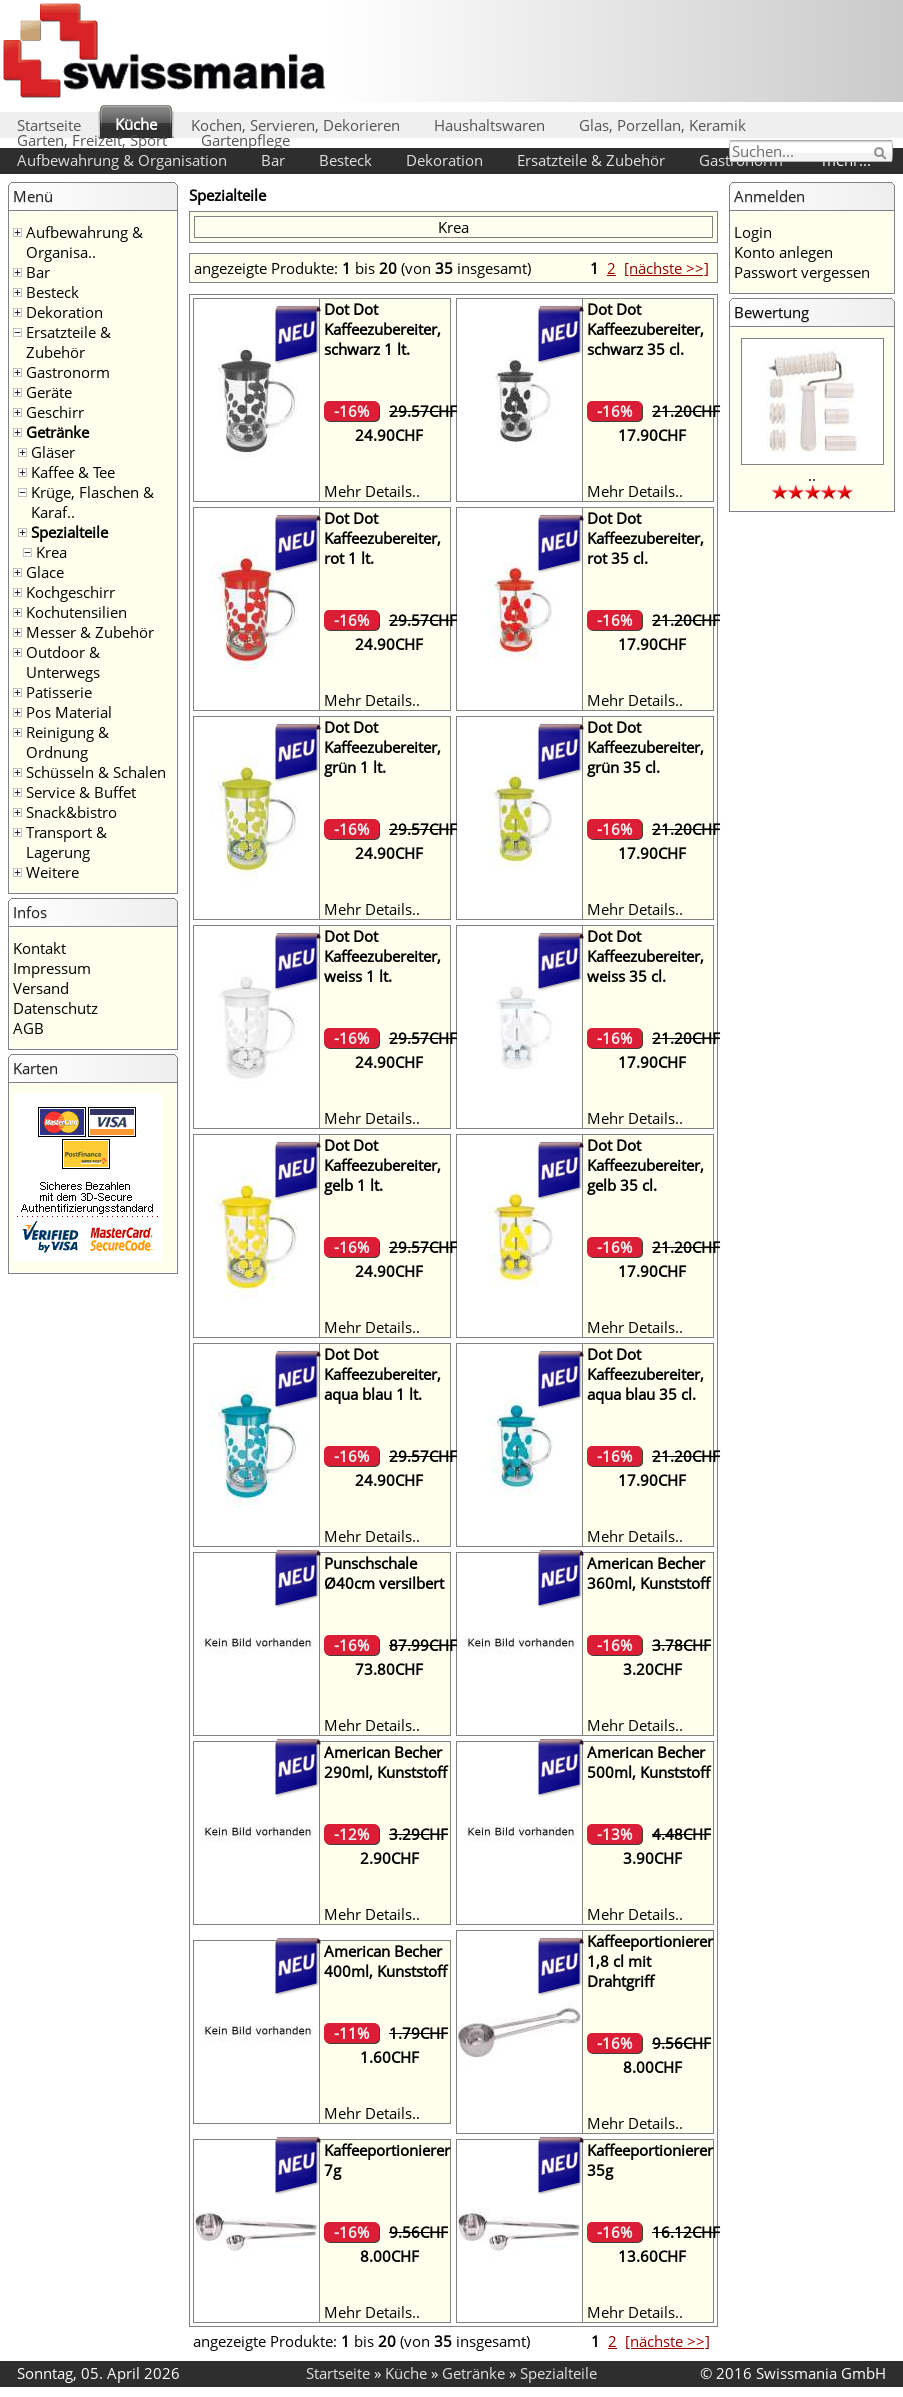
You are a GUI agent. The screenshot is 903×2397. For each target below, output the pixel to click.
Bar (273, 160)
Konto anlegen (783, 252)
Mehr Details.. (372, 491)
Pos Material (69, 712)
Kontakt (39, 948)
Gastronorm (68, 372)
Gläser (53, 452)
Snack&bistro (71, 812)
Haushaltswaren (489, 125)
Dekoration (444, 160)
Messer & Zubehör (90, 632)
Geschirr (55, 412)
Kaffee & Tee (73, 472)
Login (753, 232)
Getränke (57, 432)
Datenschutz (55, 1008)
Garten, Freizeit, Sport (92, 140)
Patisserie (59, 692)
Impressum (52, 968)
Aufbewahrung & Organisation (122, 160)
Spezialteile (69, 532)
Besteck (345, 160)
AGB (28, 1028)
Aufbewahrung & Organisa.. (84, 242)
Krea (51, 552)
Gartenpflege (245, 140)
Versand (41, 988)
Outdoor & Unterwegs (63, 662)
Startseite (49, 125)
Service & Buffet (81, 792)
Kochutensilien (76, 612)
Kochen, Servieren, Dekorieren (295, 125)
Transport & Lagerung (66, 842)
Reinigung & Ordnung (67, 742)
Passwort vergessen (802, 272)
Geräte (49, 392)
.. (812, 475)
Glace (45, 572)
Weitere (52, 872)
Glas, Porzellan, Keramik (662, 125)
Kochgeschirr (70, 592)
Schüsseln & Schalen (96, 772)
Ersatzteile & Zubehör (591, 160)
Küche (136, 124)
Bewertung (771, 312)
